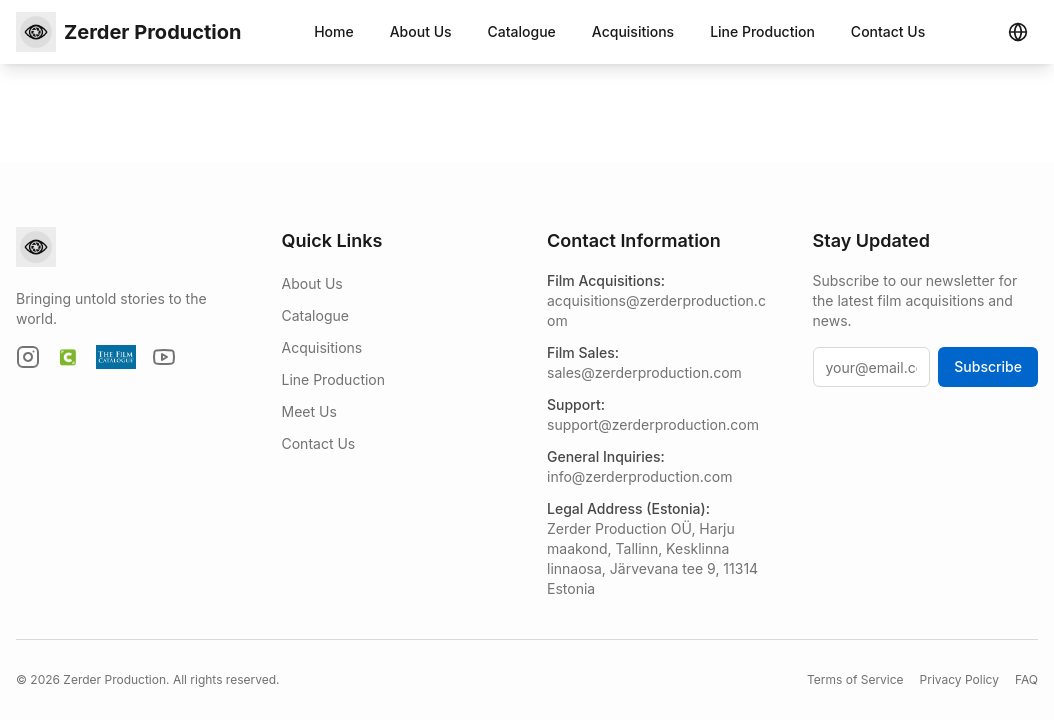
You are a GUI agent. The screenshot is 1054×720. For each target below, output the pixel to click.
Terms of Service (855, 679)
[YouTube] (164, 357)
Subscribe (988, 366)
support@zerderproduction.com (653, 424)
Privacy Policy (959, 679)
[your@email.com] (872, 367)
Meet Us (309, 411)
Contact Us (888, 31)
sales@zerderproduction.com (644, 372)
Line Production (762, 31)
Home (334, 31)
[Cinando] (68, 357)
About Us (421, 31)
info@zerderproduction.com (639, 476)
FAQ (1026, 679)
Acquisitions (633, 31)
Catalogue (522, 31)
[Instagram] (28, 357)
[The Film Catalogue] (116, 357)
